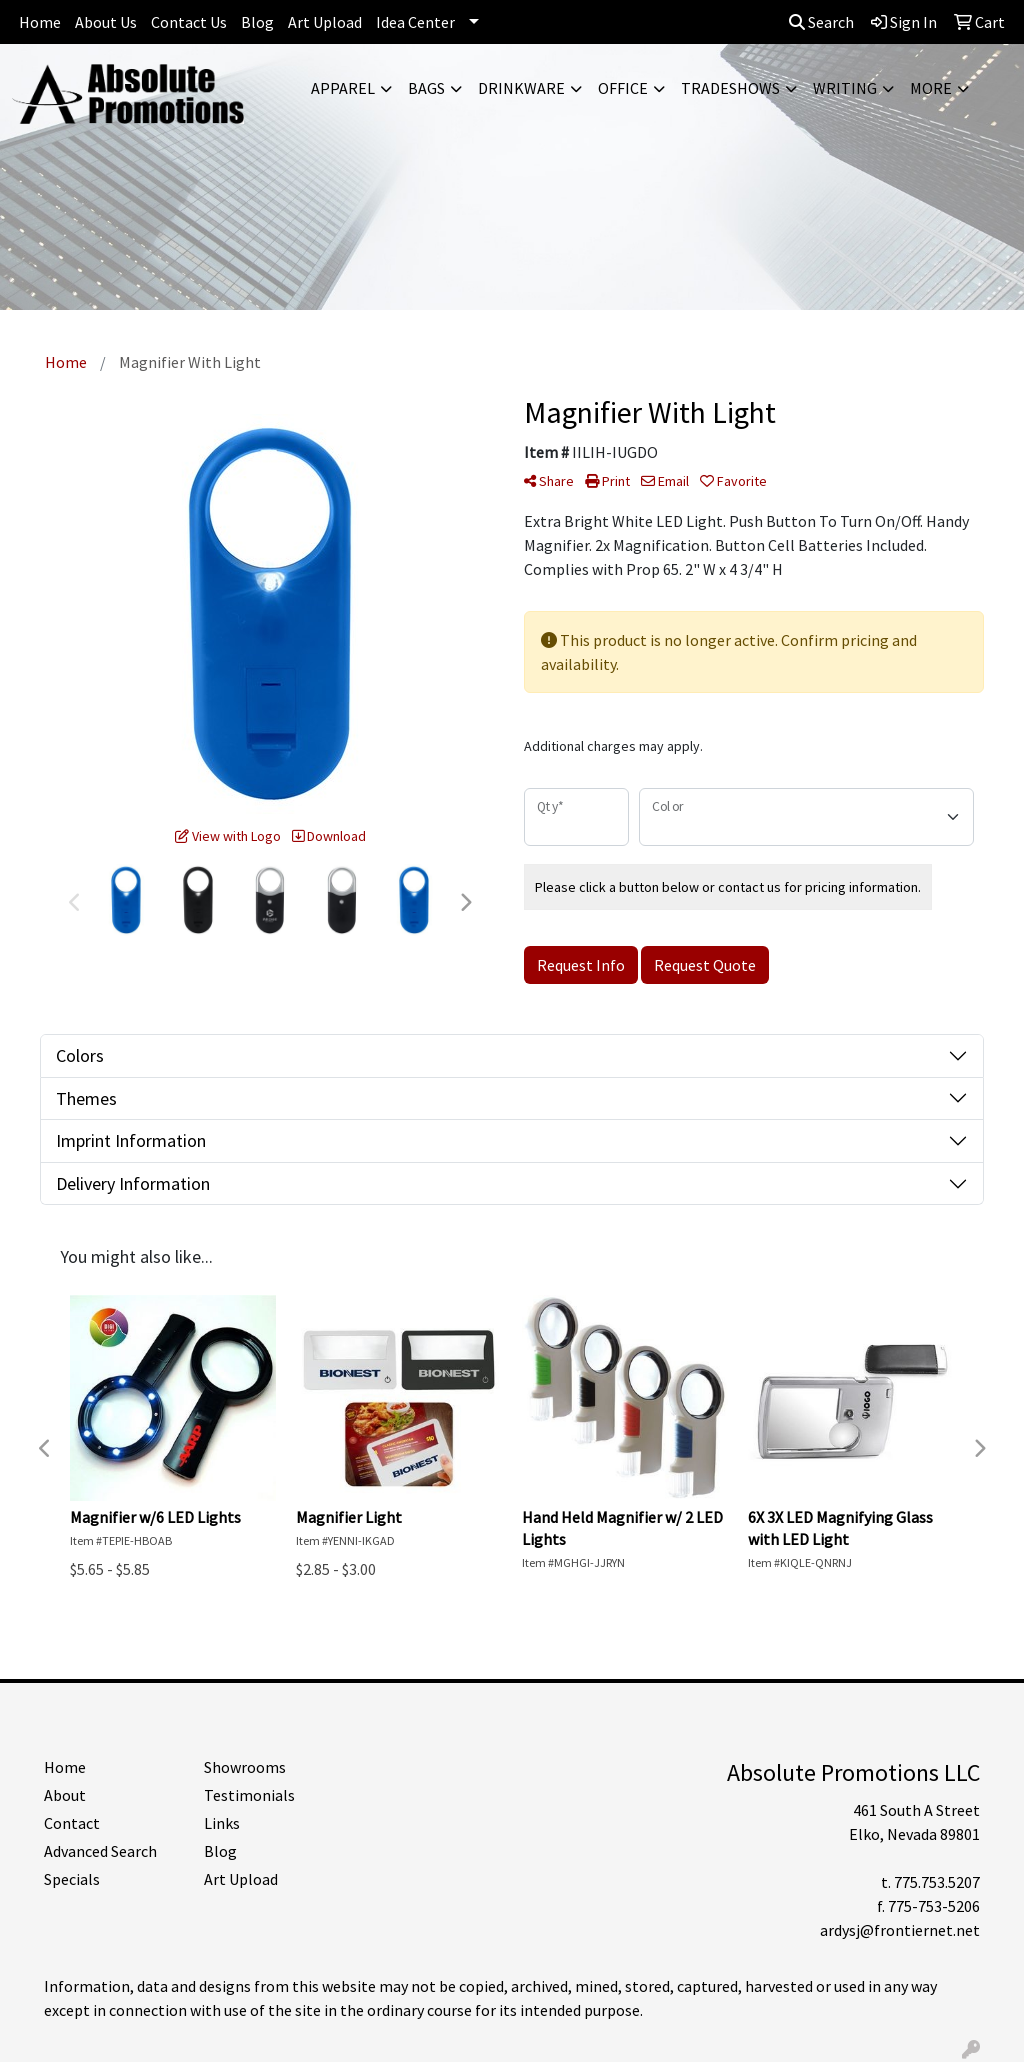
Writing (845, 88)
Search (821, 22)
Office (623, 88)
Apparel (343, 88)
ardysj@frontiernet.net (900, 1930)
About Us (106, 22)
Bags (426, 88)
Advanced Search (100, 1851)
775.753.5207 (937, 1882)
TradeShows (730, 88)
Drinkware (521, 88)
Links (222, 1823)
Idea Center (415, 22)
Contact (72, 1823)
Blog (257, 22)
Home (40, 22)
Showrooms (245, 1767)
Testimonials (249, 1795)
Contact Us (189, 22)
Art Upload (325, 22)
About (65, 1795)
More (931, 88)
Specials (72, 1879)
